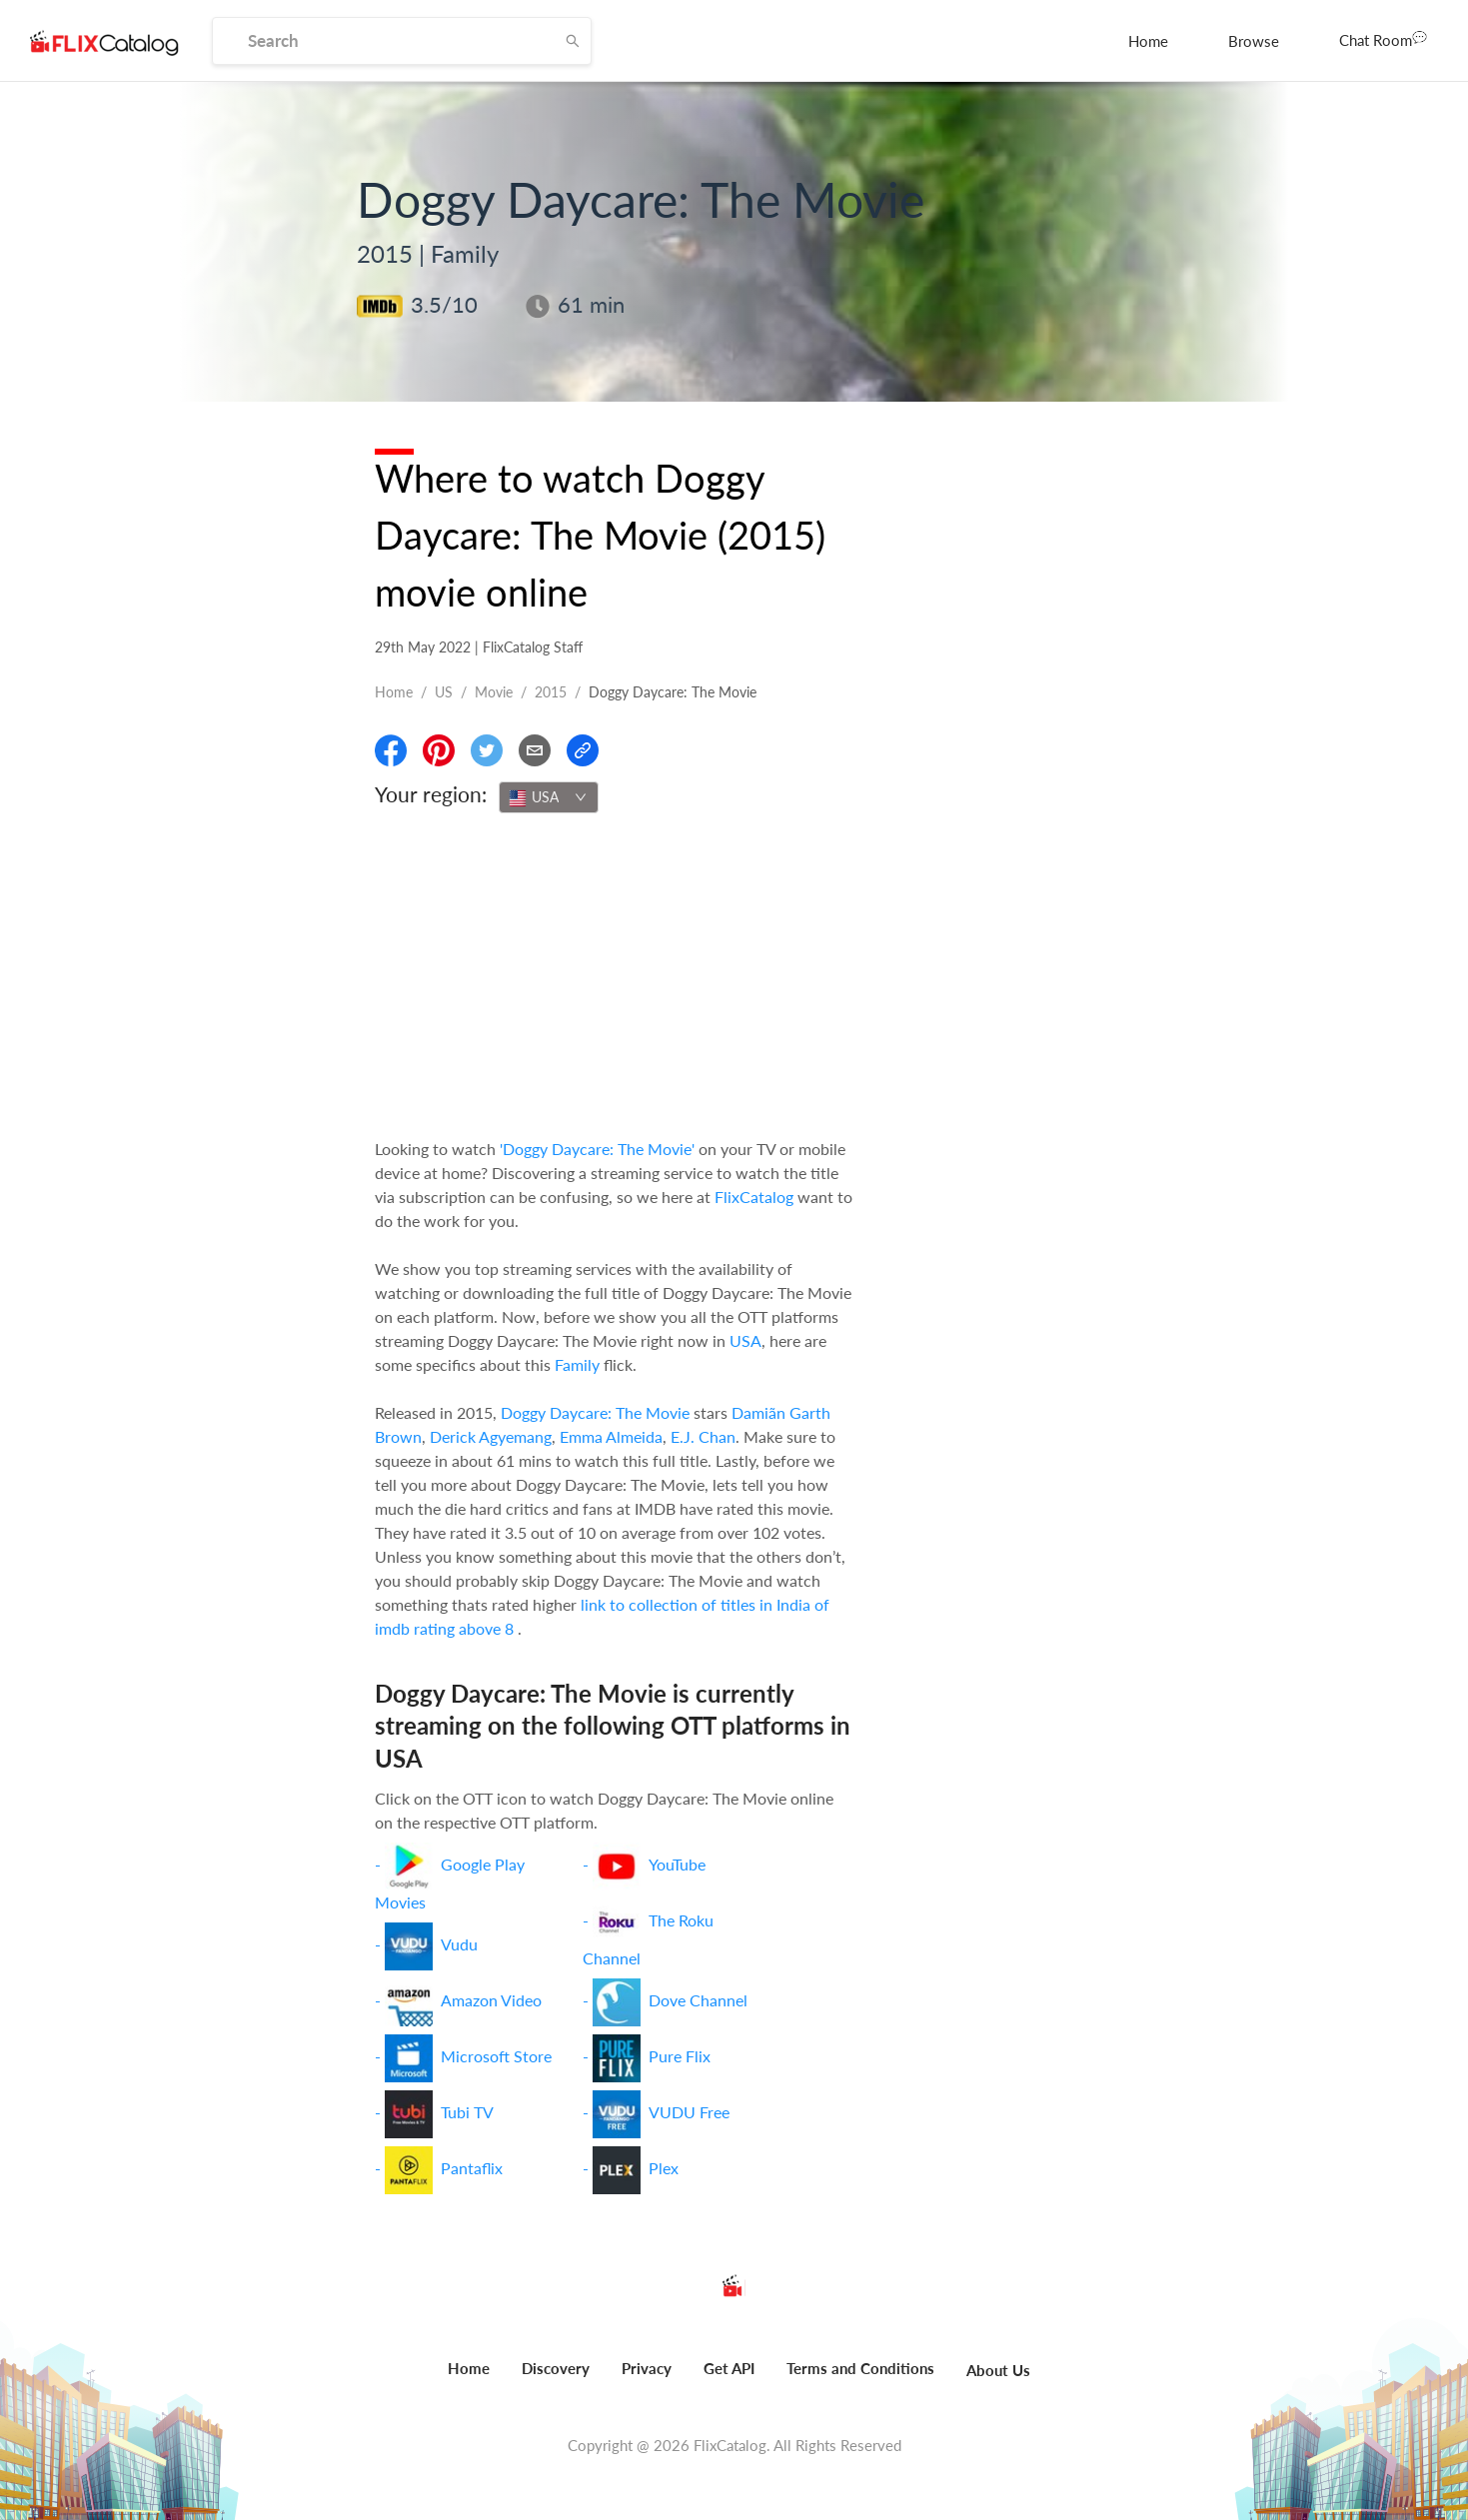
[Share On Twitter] (487, 750)
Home (1148, 41)
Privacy (647, 2368)
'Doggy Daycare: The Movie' (597, 1148)
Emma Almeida (611, 1436)
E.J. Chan (703, 1436)
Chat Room (1383, 39)
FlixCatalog (754, 1196)
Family (577, 1364)
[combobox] (549, 797)
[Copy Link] (583, 750)
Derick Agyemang (491, 1436)
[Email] (535, 750)
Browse (1253, 41)
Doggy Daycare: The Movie (595, 1412)
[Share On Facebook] (391, 750)
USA (745, 1340)
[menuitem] (1148, 41)
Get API (729, 2368)
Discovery (556, 2368)
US (444, 691)
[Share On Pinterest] (439, 750)
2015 (551, 691)
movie (494, 691)
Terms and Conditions (860, 2368)
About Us (998, 2370)
